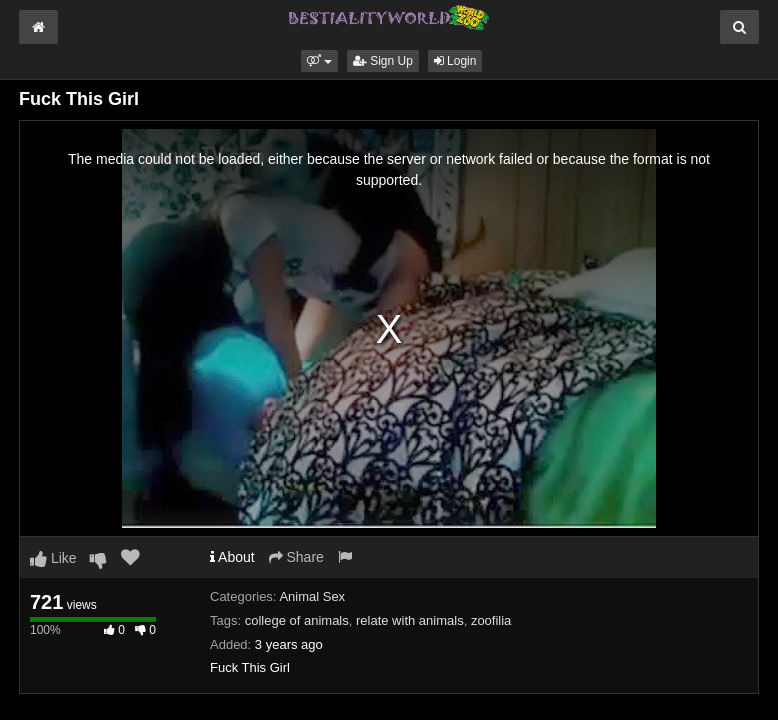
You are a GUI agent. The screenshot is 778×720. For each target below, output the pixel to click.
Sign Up (383, 61)
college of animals (297, 620)
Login (455, 61)
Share (296, 557)
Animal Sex (312, 596)
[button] (319, 61)
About (232, 557)
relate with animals (410, 620)
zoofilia (491, 620)
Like (53, 558)
